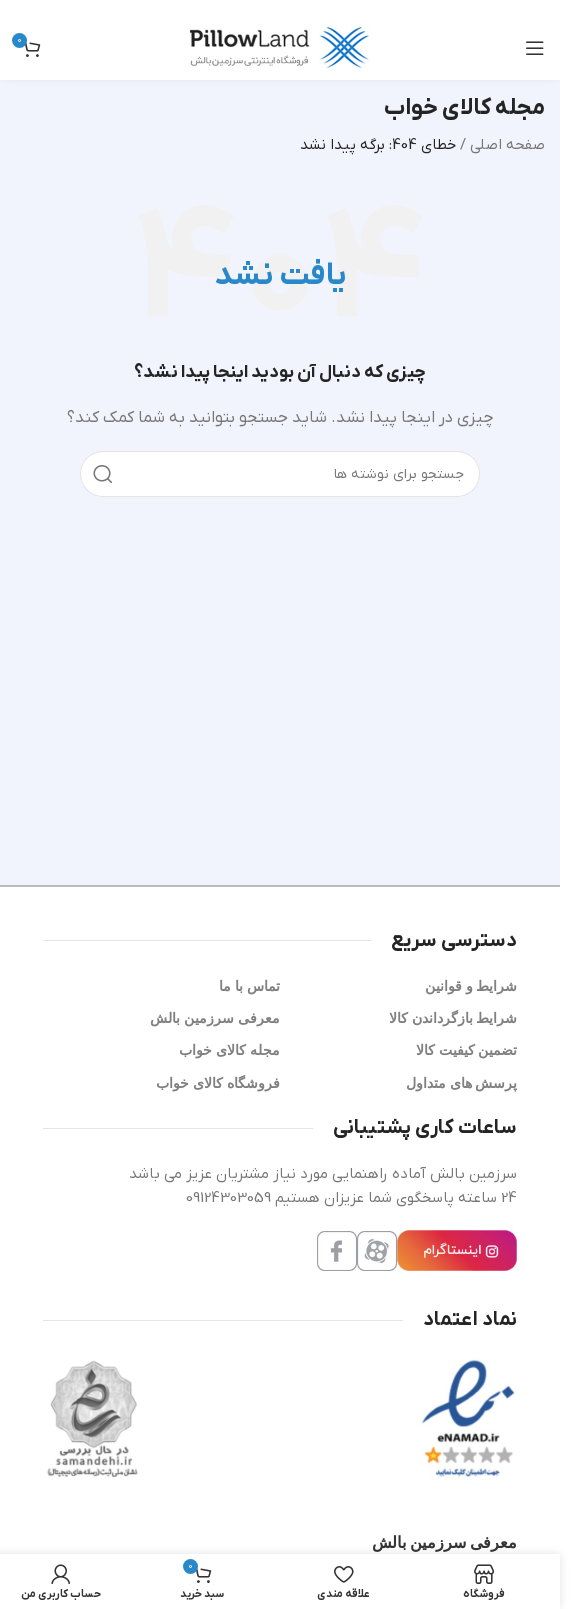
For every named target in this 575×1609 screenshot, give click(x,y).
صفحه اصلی (507, 145)
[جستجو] (280, 474)
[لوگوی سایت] (280, 47)
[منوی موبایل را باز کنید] (535, 48)
